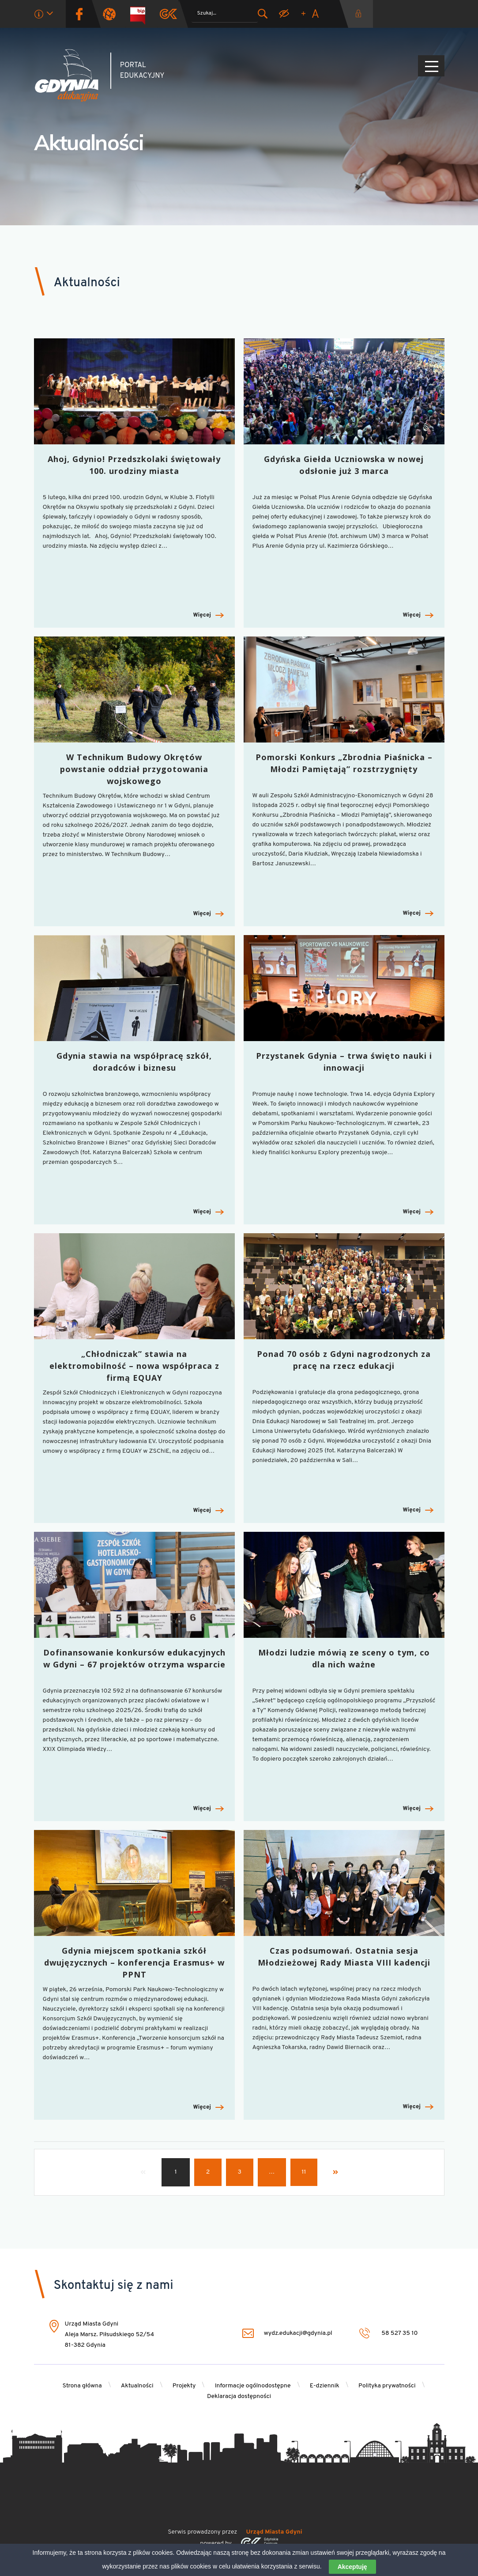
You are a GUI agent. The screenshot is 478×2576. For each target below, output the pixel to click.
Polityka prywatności (387, 2386)
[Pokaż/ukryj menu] (431, 65)
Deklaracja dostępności (239, 2396)
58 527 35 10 (388, 2333)
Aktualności (137, 2386)
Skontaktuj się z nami (113, 2286)
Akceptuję (352, 2566)
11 (304, 2172)
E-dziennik (324, 2386)
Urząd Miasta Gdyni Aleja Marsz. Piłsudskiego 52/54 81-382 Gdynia (109, 2335)
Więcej (208, 615)
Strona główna (82, 2386)
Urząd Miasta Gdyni (274, 2532)
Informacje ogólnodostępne (253, 2386)
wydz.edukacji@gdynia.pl (285, 2333)
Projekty (184, 2386)
